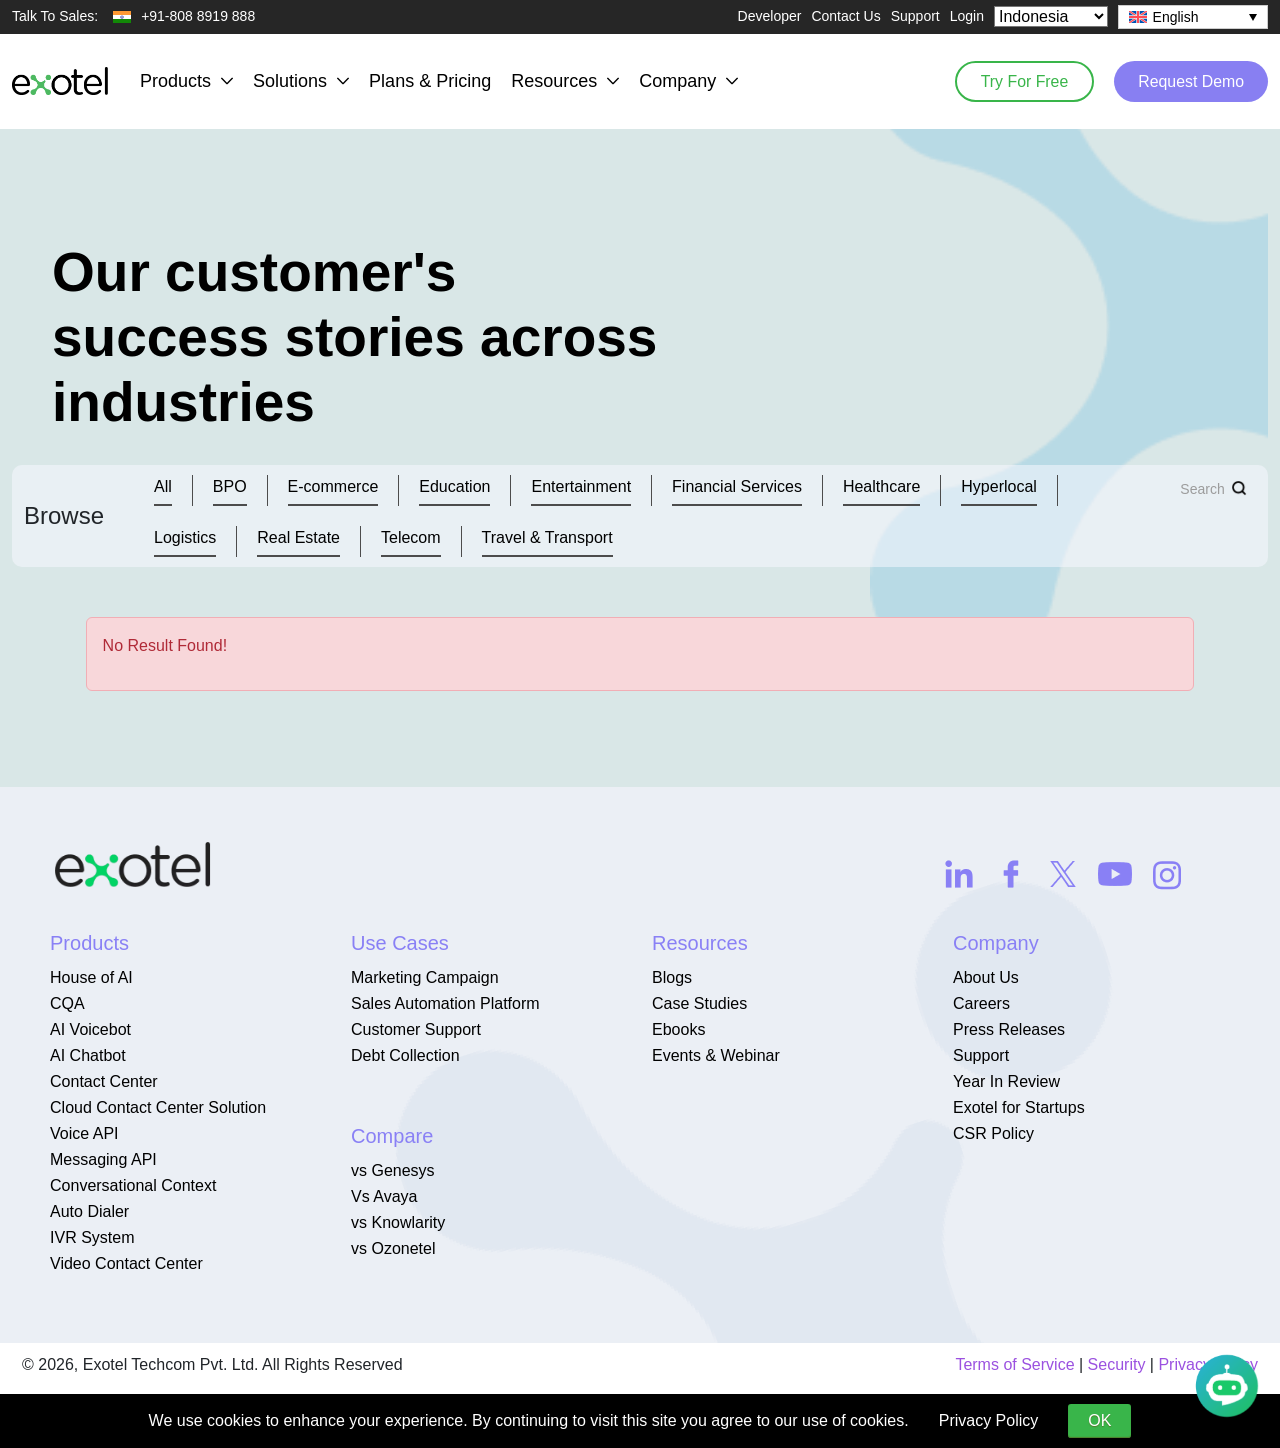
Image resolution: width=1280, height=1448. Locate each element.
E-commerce (333, 486)
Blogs (672, 977)
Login (967, 16)
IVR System (92, 1237)
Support (915, 16)
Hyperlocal (999, 486)
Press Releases (1009, 1029)
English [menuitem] (1176, 17)
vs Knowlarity (398, 1222)
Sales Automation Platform (445, 1003)
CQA (67, 1003)
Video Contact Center (126, 1263)
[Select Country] (1051, 16)
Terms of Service (1014, 1364)
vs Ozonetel (393, 1248)
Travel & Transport (547, 537)
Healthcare (881, 486)
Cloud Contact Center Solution (158, 1107)
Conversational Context (133, 1185)
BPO (230, 486)
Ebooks (678, 1029)
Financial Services (737, 486)
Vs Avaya (384, 1196)
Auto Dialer (89, 1211)
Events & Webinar (716, 1055)
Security (1117, 1364)
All (163, 486)
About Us (986, 977)
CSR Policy (993, 1133)
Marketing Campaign (425, 977)
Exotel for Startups (1019, 1107)
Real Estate (298, 537)
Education (454, 486)
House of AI (91, 977)
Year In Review (1006, 1081)
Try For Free (1020, 80)
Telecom (411, 537)
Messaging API (103, 1159)
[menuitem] (1193, 17)
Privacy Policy (989, 1420)
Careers (981, 1003)
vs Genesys (393, 1170)
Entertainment (581, 486)
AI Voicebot (90, 1029)
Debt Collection (405, 1055)
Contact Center (104, 1081)
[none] (1193, 17)
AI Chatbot (88, 1055)
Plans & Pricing (430, 81)
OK (1099, 1420)
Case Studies (699, 1003)
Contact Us (845, 16)
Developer (770, 16)
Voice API (84, 1133)
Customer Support (416, 1029)
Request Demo (1189, 80)
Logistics (185, 537)
